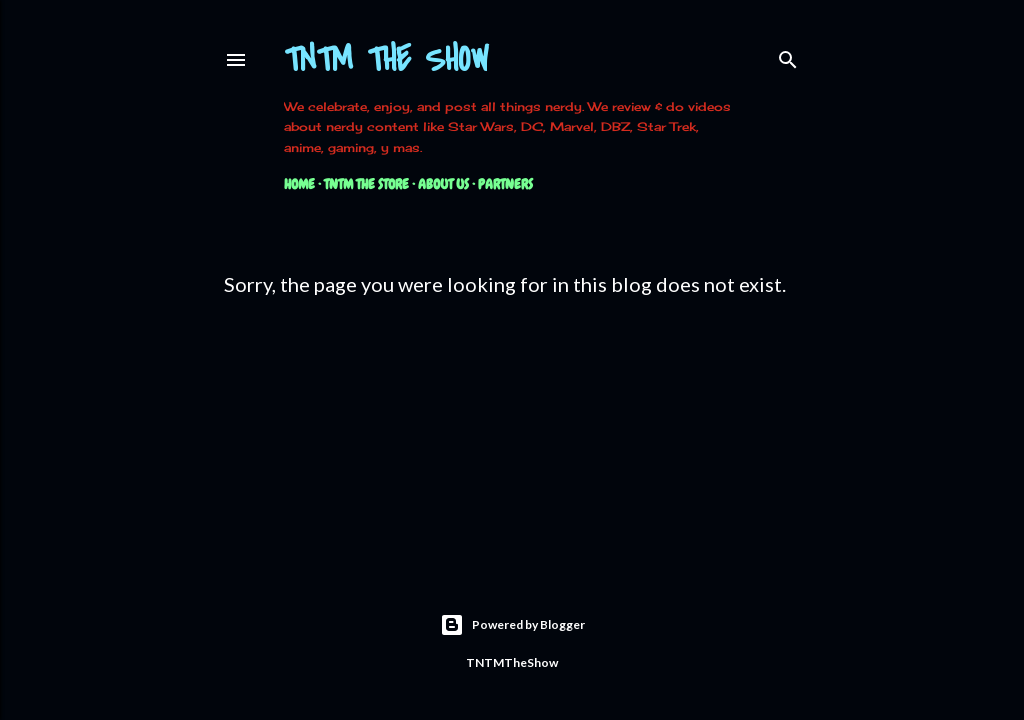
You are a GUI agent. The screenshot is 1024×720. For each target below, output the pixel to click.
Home (299, 184)
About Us (443, 184)
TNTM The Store (366, 184)
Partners (505, 184)
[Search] (788, 55)
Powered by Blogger (512, 625)
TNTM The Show (386, 60)
